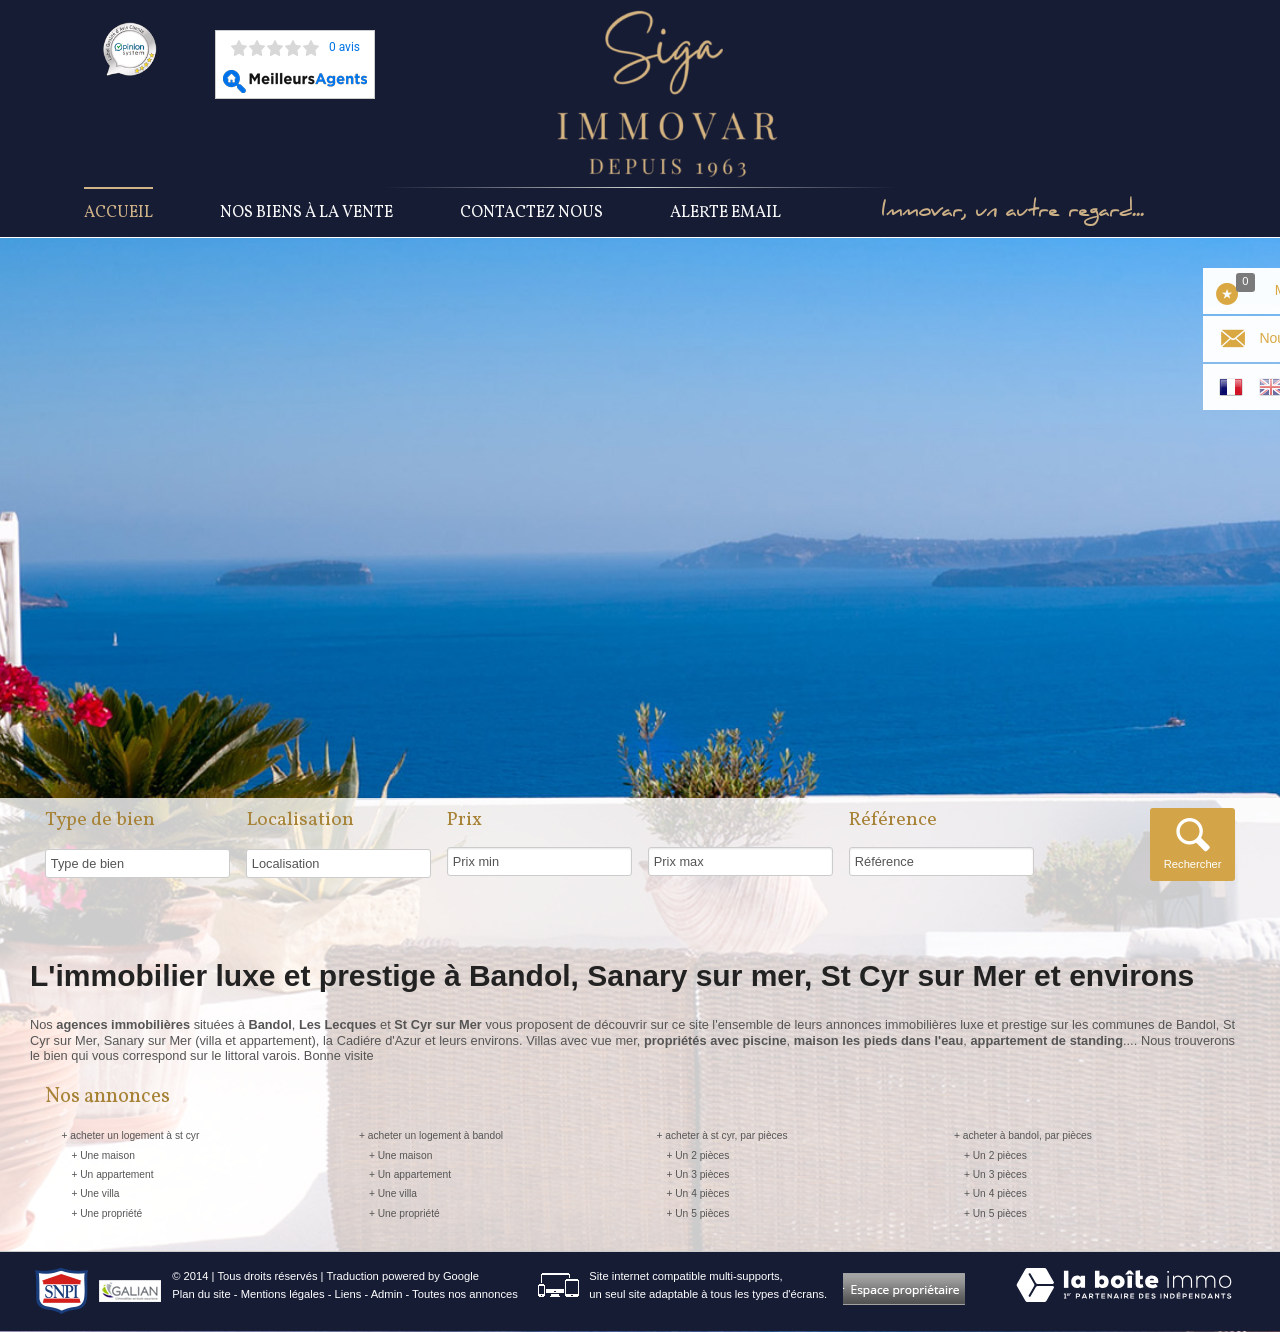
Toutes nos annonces (465, 1295)
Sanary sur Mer (148, 1040)
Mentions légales (283, 1295)
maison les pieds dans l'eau (878, 1040)
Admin (387, 1295)
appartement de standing (1046, 1040)
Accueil (118, 213)
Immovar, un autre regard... (1014, 213)
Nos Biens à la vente (306, 213)
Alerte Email (725, 213)
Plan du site (201, 1295)
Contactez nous (531, 213)
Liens (348, 1295)
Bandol (1196, 1025)
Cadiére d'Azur (379, 1040)
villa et (219, 1040)
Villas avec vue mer (581, 1040)
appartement (276, 1040)
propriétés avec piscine (715, 1040)
